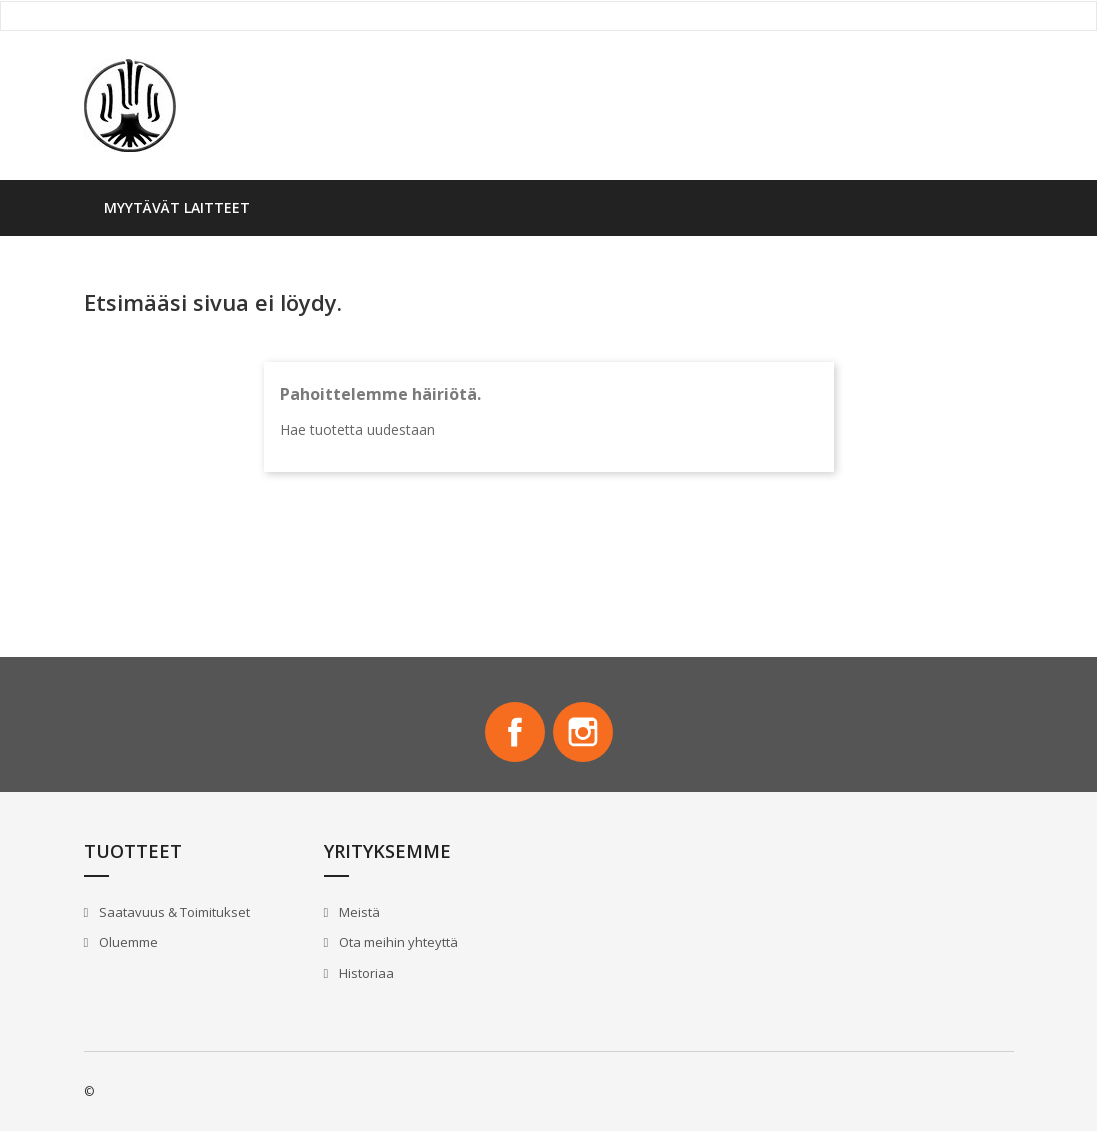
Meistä (358, 912)
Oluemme (127, 942)
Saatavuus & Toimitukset (173, 912)
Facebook (515, 732)
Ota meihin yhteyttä (397, 942)
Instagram (583, 732)
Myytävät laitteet (177, 207)
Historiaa (365, 973)
